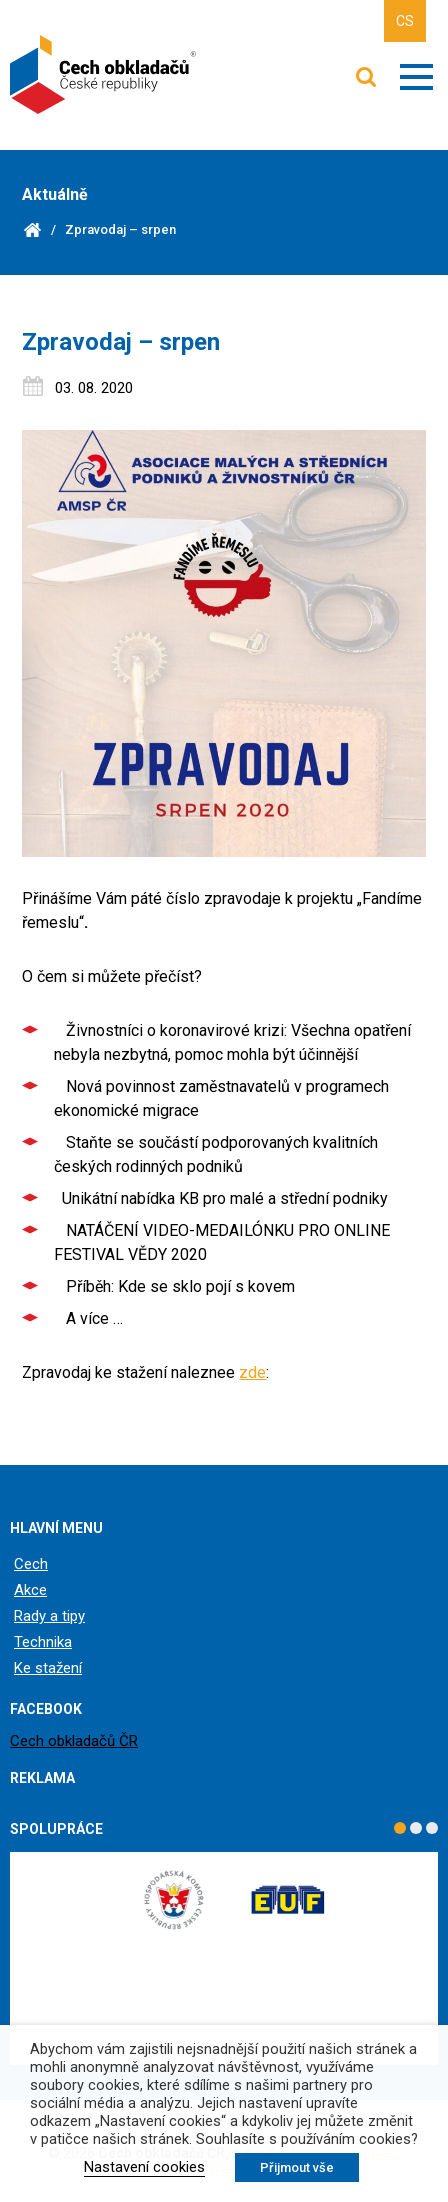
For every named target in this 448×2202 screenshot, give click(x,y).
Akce (30, 1590)
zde (252, 1372)
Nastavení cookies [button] (144, 2167)
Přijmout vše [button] (297, 2167)
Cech (31, 1564)
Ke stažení (48, 1668)
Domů (32, 230)
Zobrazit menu (416, 77)
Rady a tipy (49, 1616)
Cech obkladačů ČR (74, 1741)
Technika (43, 1642)
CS (405, 21)
